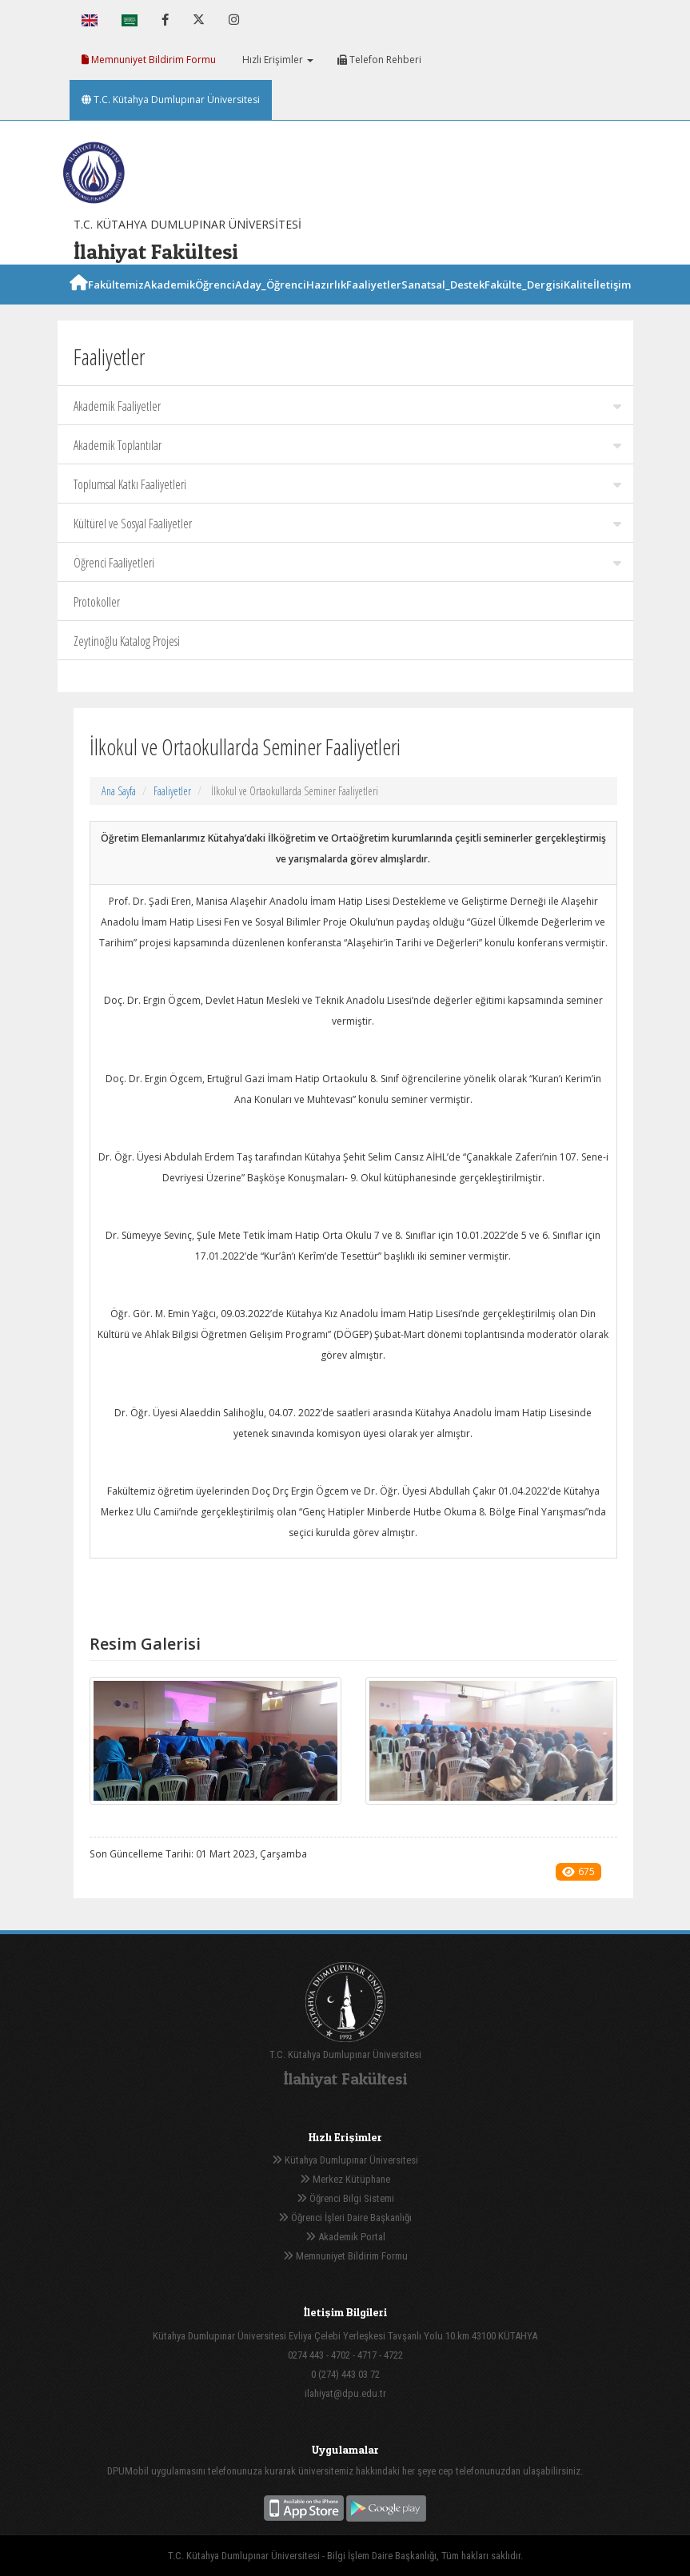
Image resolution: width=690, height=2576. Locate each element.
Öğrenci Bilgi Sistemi (345, 2198)
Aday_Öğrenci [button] (270, 302)
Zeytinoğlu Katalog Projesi (127, 641)
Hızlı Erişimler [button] (276, 59)
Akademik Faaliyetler (347, 406)
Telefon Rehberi (379, 59)
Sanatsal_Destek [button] (443, 302)
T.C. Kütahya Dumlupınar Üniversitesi (171, 99)
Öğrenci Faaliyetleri (347, 562)
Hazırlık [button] (326, 302)
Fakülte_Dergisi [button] (524, 302)
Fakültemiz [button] (116, 302)
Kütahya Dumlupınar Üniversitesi (345, 2160)
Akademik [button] (169, 302)
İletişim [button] (612, 302)
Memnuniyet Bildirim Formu (149, 59)
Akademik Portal (345, 2237)
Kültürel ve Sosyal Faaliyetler (347, 523)
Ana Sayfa (119, 790)
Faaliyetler (172, 790)
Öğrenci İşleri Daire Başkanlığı (345, 2218)
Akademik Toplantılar (347, 445)
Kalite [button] (578, 302)
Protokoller (97, 602)
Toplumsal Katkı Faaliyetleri (347, 484)
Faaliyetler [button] (373, 302)
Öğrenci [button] (215, 302)
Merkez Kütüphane (345, 2179)
